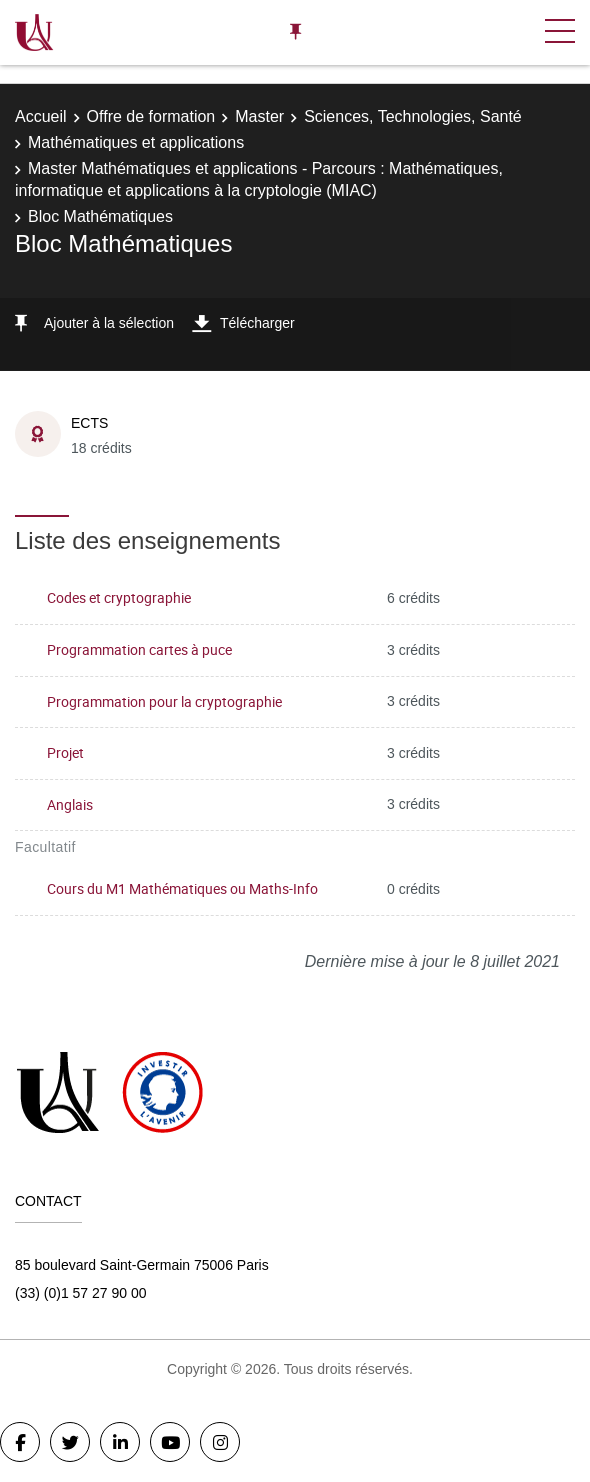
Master (259, 116)
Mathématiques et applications (136, 142)
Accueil (41, 116)
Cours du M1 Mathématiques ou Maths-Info (182, 888)
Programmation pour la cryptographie (164, 701)
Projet (65, 752)
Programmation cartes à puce (139, 649)
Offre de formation (151, 116)
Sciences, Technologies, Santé (413, 116)
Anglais (70, 804)
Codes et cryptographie (119, 597)
